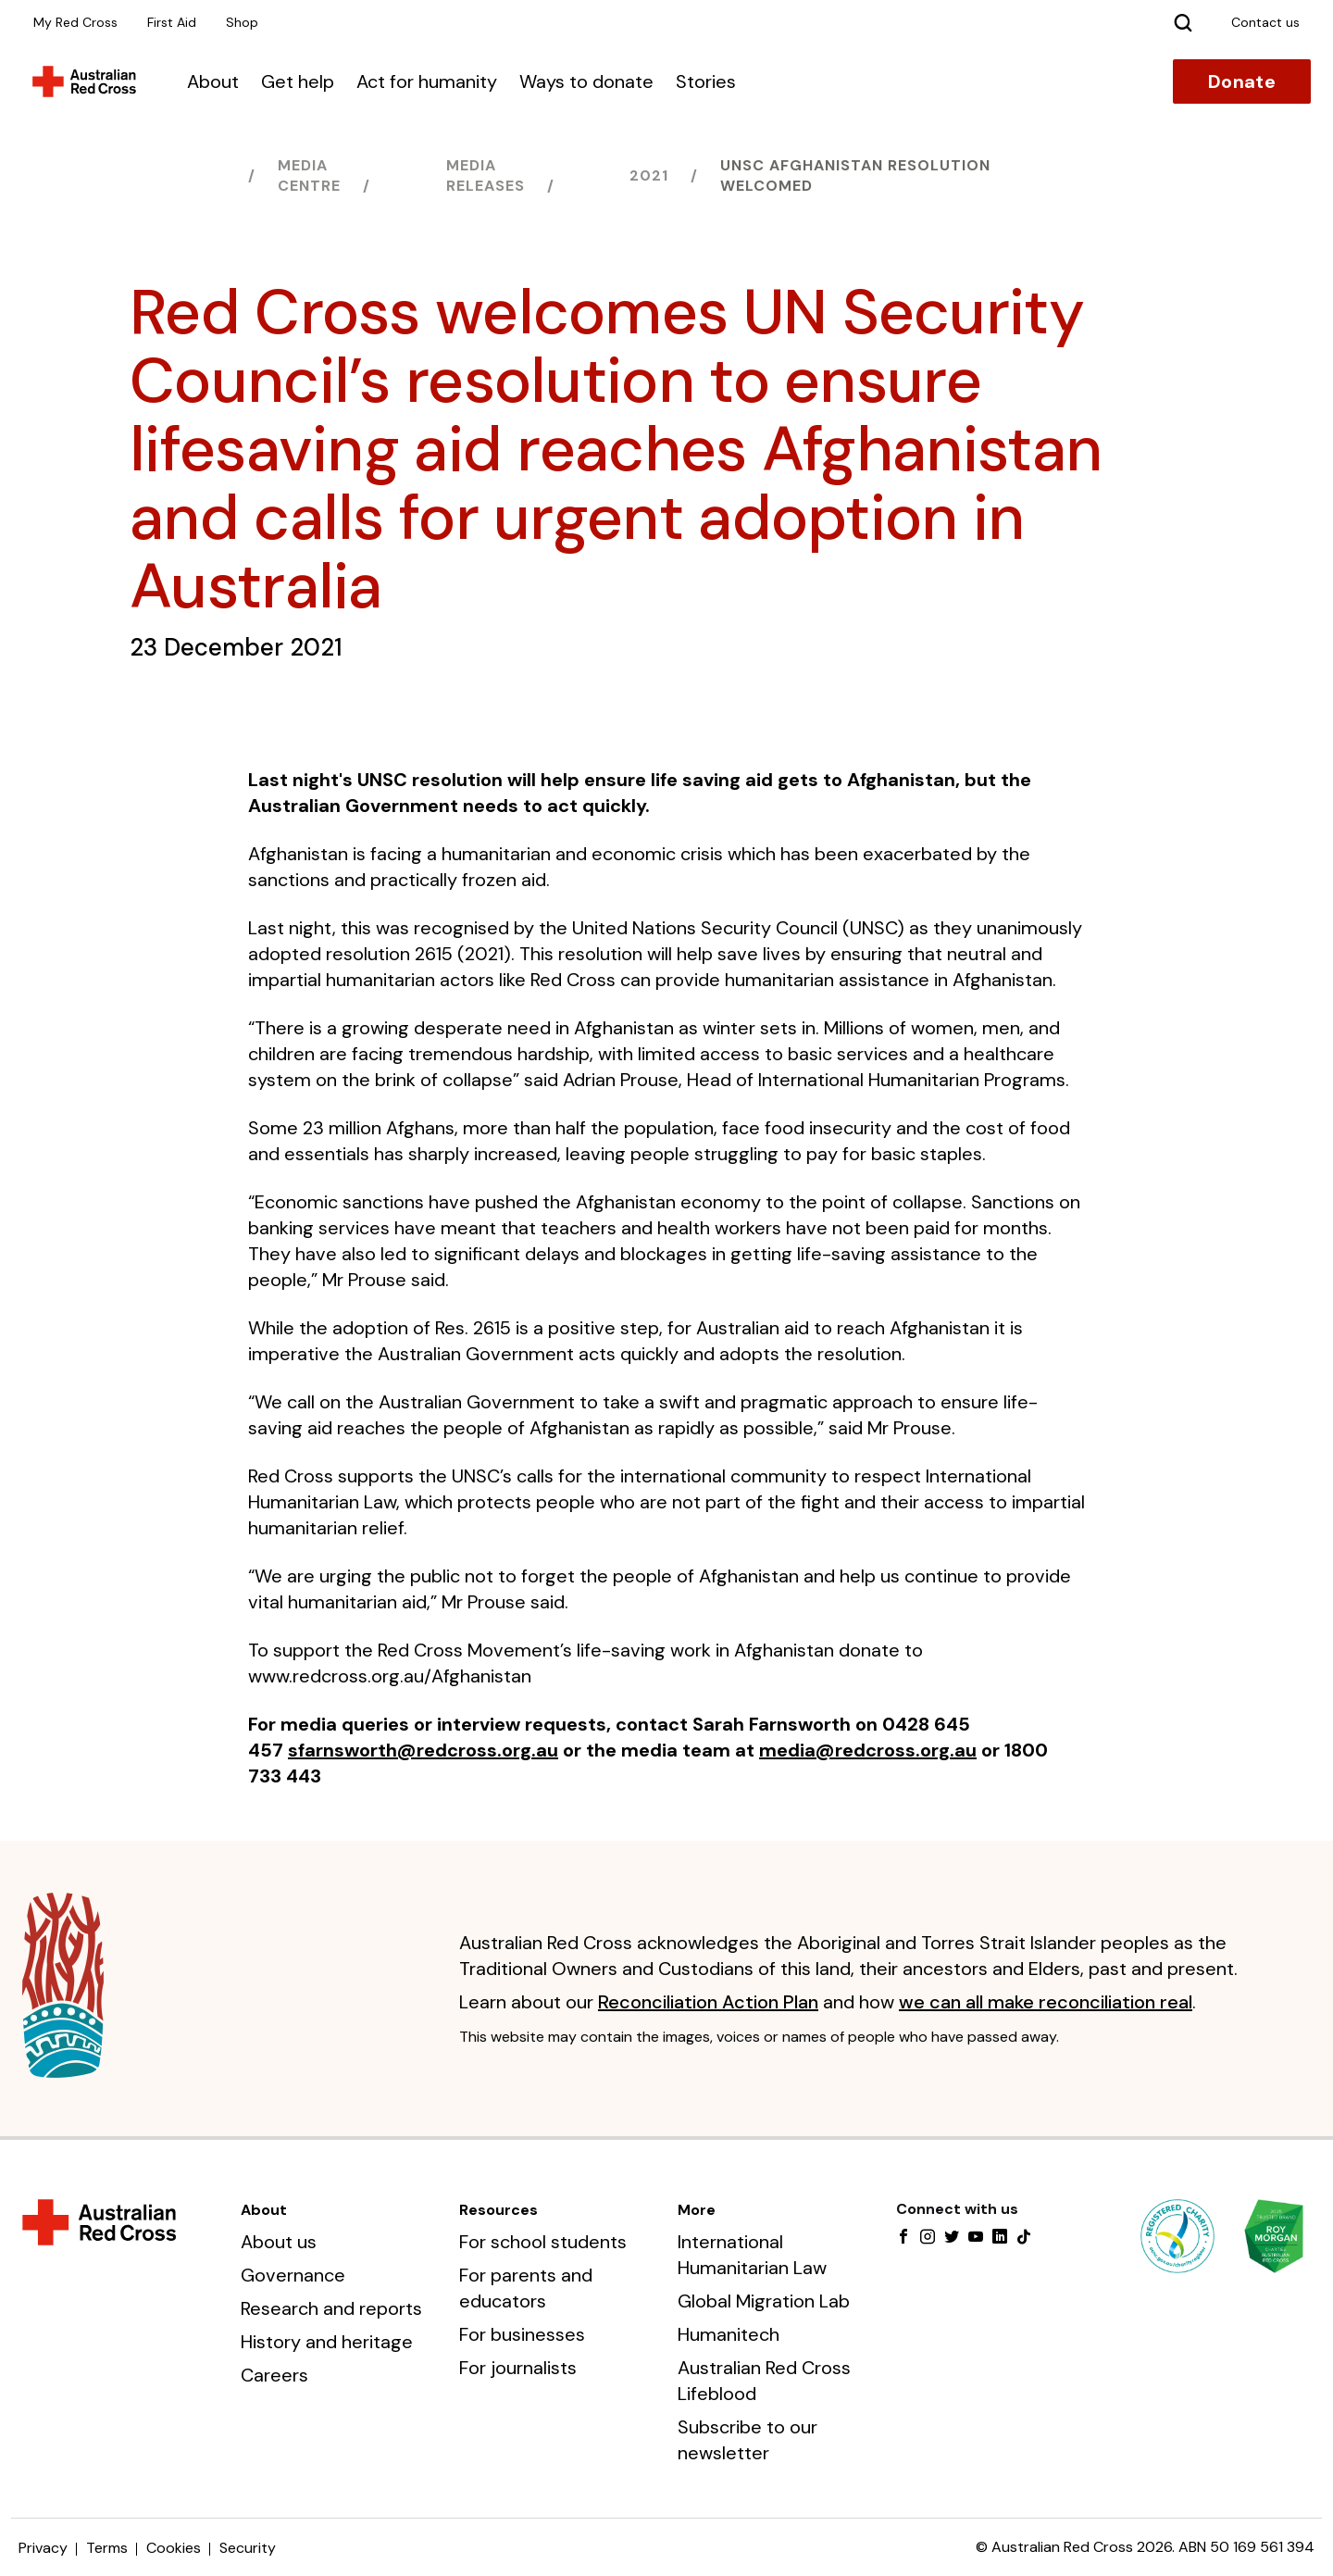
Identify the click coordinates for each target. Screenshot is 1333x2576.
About (213, 81)
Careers (274, 2375)
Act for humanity (426, 81)
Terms (107, 2547)
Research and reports (331, 2308)
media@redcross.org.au (868, 1750)
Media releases (485, 175)
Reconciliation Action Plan (708, 2002)
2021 (648, 175)
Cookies (173, 2547)
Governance (293, 2275)
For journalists (518, 2368)
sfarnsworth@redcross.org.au (423, 1750)
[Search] (1183, 22)
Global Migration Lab (764, 2301)
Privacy (43, 2547)
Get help (297, 81)
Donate (1242, 81)
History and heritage (327, 2342)
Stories (706, 81)
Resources (498, 2210)
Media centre (309, 175)
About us (279, 2242)
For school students (543, 2242)
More (697, 2210)
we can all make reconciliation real (1045, 2002)
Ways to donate (586, 81)
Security (247, 2547)
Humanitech (728, 2334)
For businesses (522, 2334)
